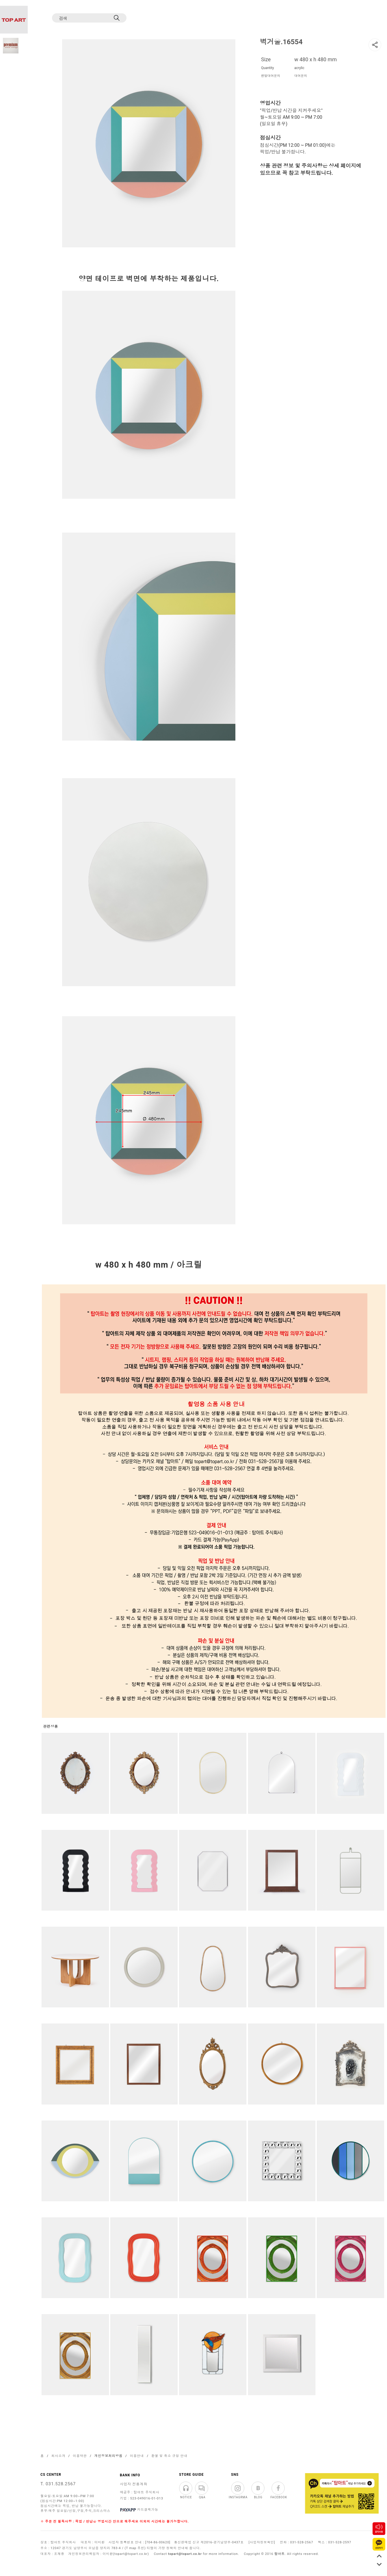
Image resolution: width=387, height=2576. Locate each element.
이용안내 (137, 2456)
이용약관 (80, 2456)
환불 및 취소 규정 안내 (169, 2456)
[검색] (84, 18)
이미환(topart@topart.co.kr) (126, 2554)
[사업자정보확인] (262, 2542)
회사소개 (58, 2456)
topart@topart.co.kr (185, 2554)
